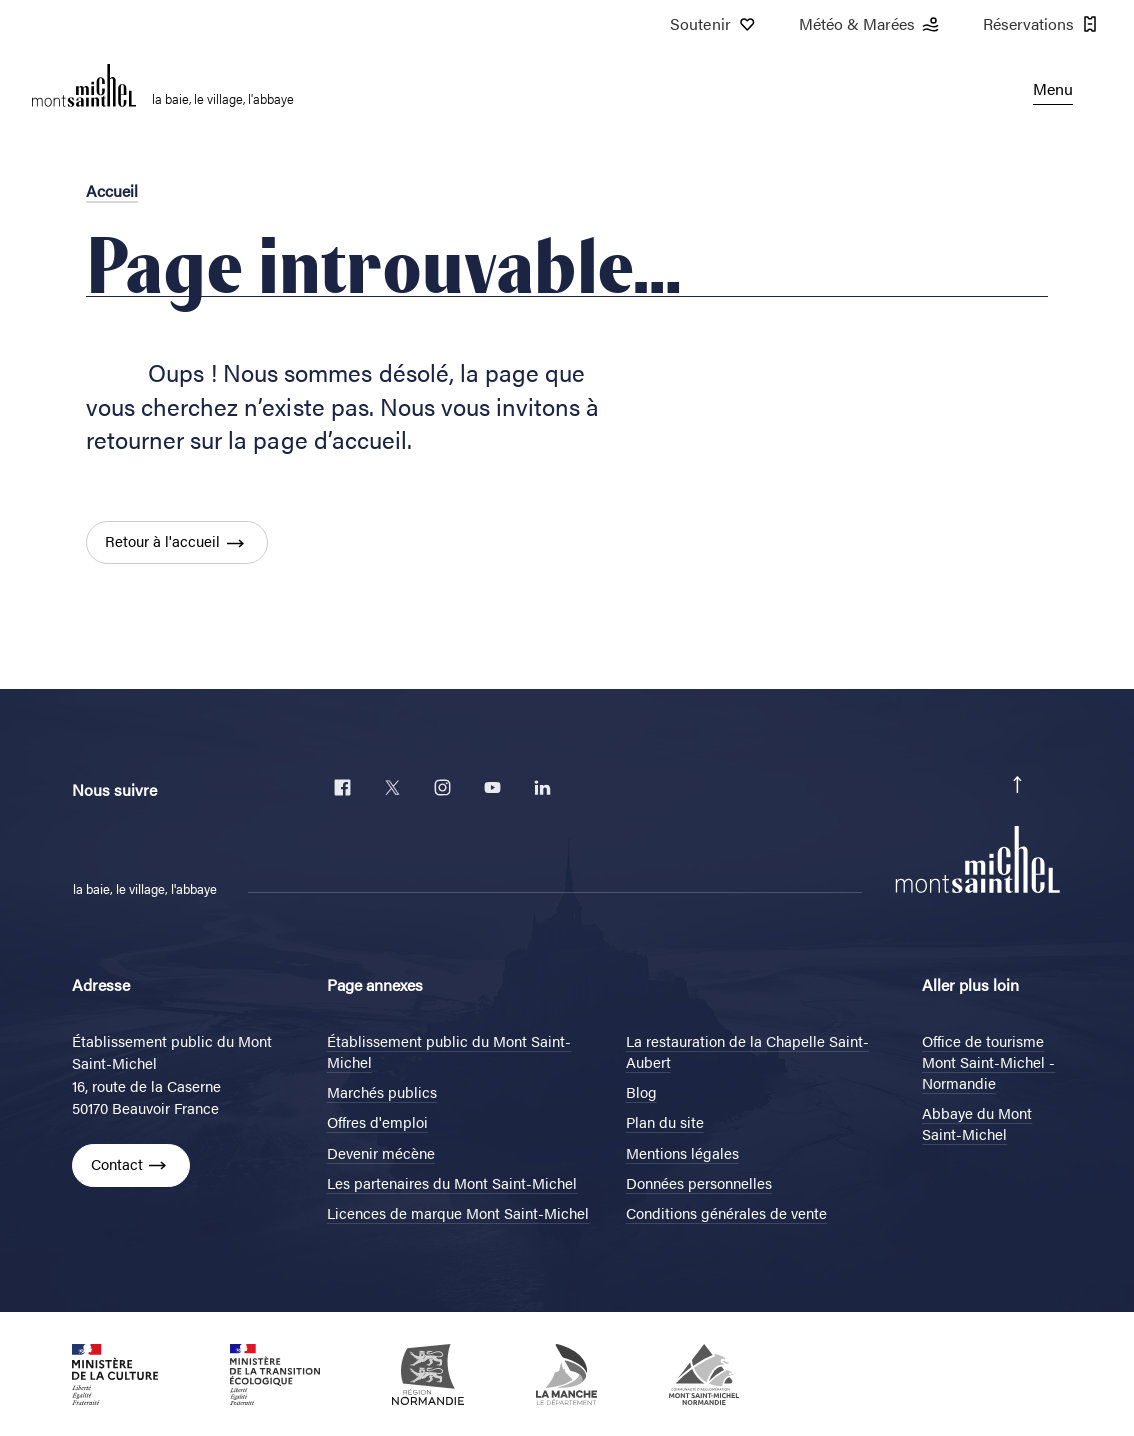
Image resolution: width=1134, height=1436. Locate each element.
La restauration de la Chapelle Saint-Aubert (748, 1051)
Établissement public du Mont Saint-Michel (449, 1051)
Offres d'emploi (377, 1121)
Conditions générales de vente (726, 1212)
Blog (641, 1091)
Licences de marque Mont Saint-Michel (458, 1212)
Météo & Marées (871, 24)
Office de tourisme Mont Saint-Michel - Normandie (988, 1061)
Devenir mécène (381, 1152)
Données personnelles (699, 1182)
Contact (117, 1163)
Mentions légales (682, 1152)
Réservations (1042, 24)
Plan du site (665, 1121)
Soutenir (714, 24)
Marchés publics (382, 1091)
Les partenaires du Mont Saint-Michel (452, 1182)
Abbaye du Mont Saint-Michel (977, 1123)
